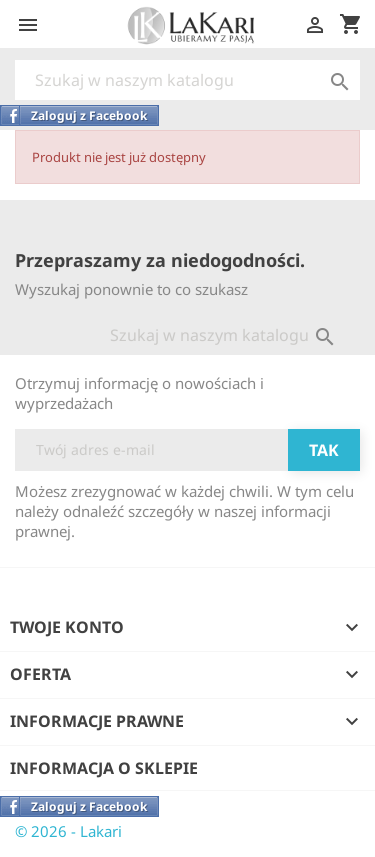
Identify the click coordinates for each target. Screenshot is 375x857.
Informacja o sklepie (104, 768)
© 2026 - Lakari (68, 831)
